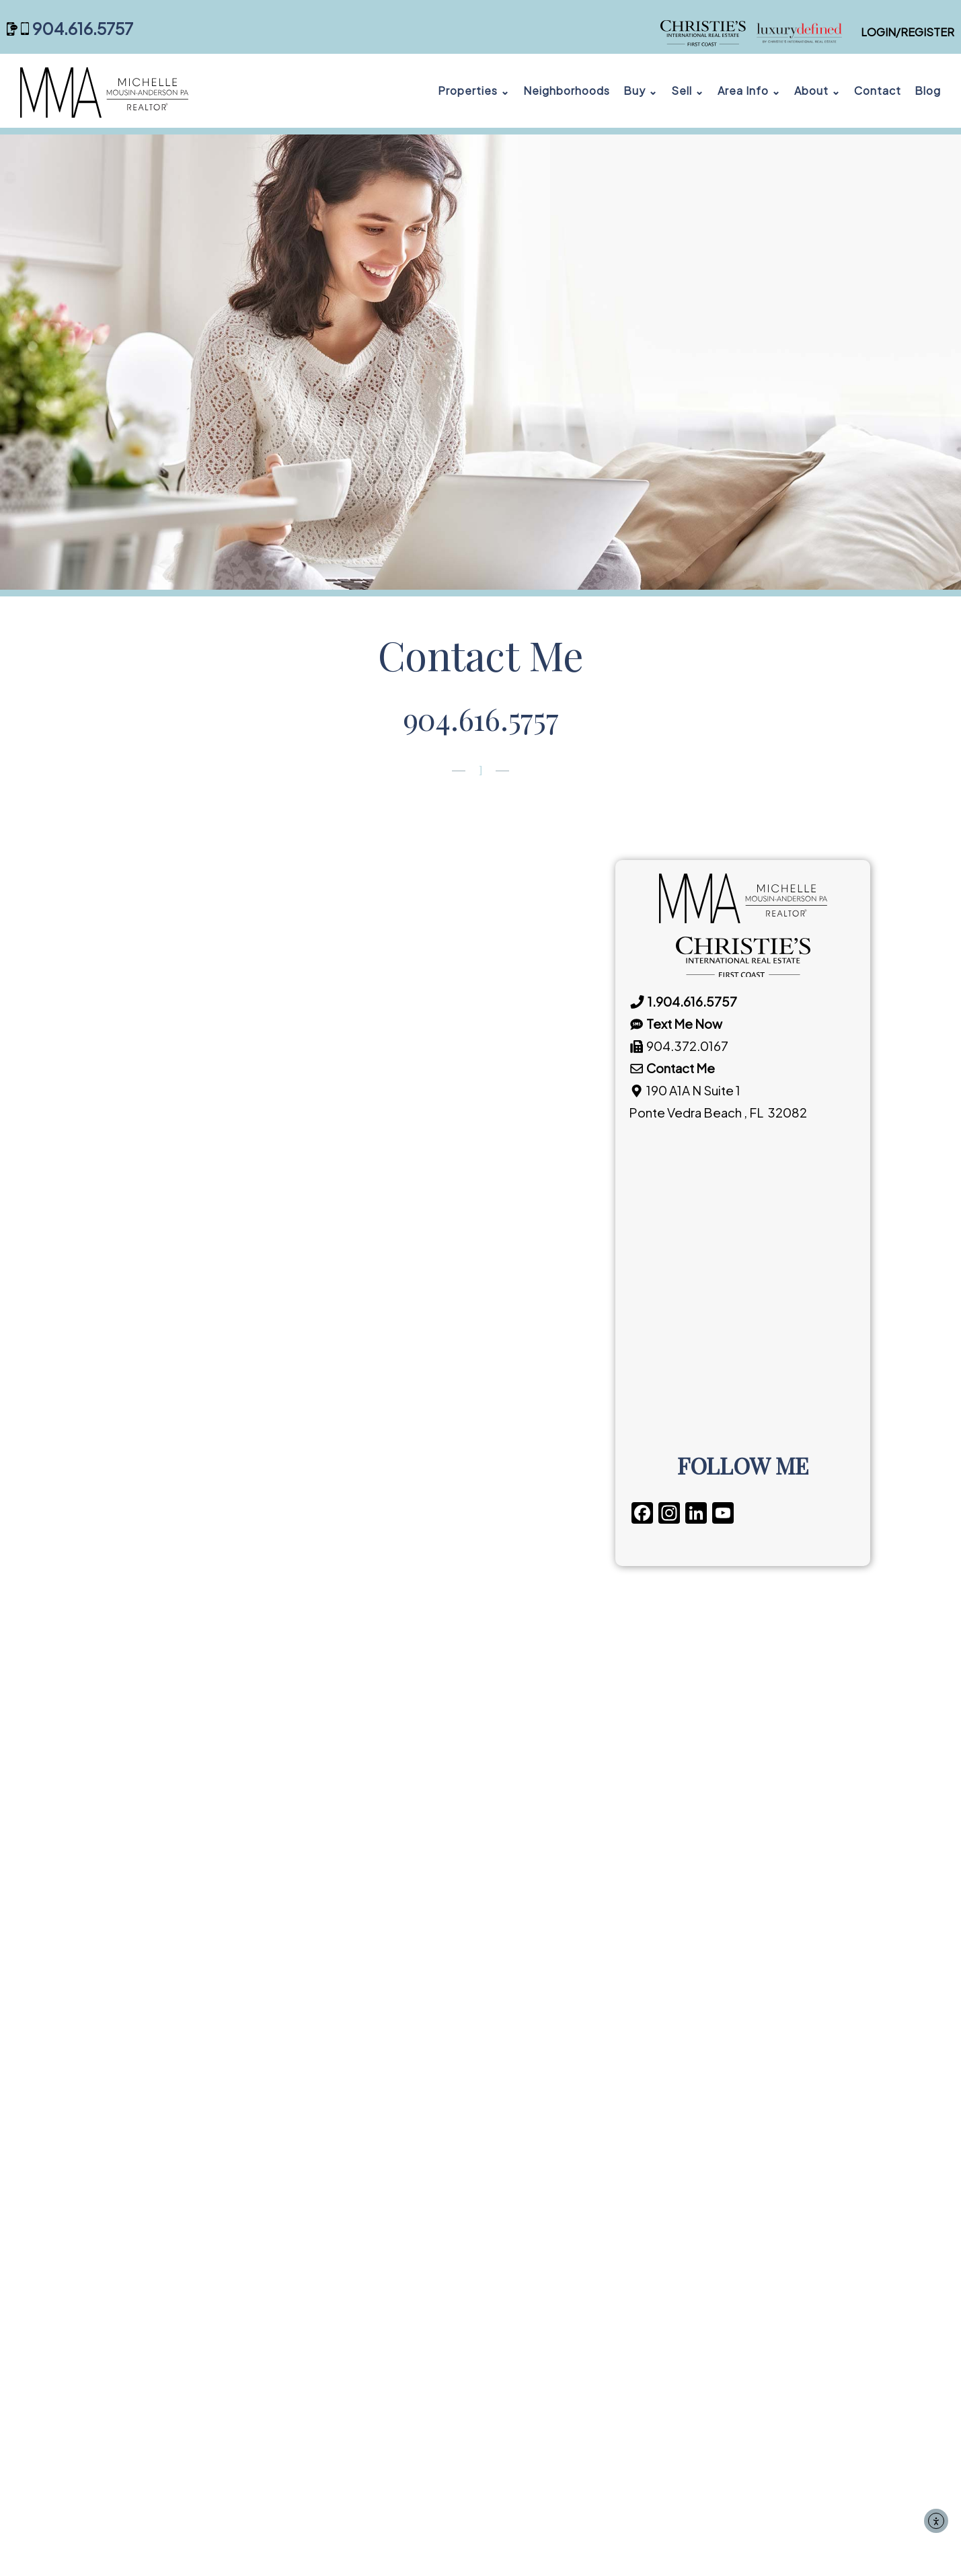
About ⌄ (817, 90)
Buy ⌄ (640, 90)
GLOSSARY (338, 2229)
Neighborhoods (566, 90)
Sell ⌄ (687, 90)
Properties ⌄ (474, 90)
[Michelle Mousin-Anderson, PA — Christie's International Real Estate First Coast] (755, 32)
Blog (928, 90)
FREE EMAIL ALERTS (364, 2157)
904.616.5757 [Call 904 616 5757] (82, 28)
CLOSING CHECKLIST (367, 2205)
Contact (877, 90)
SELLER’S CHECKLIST (580, 2116)
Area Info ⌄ (749, 90)
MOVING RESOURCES (368, 2181)
